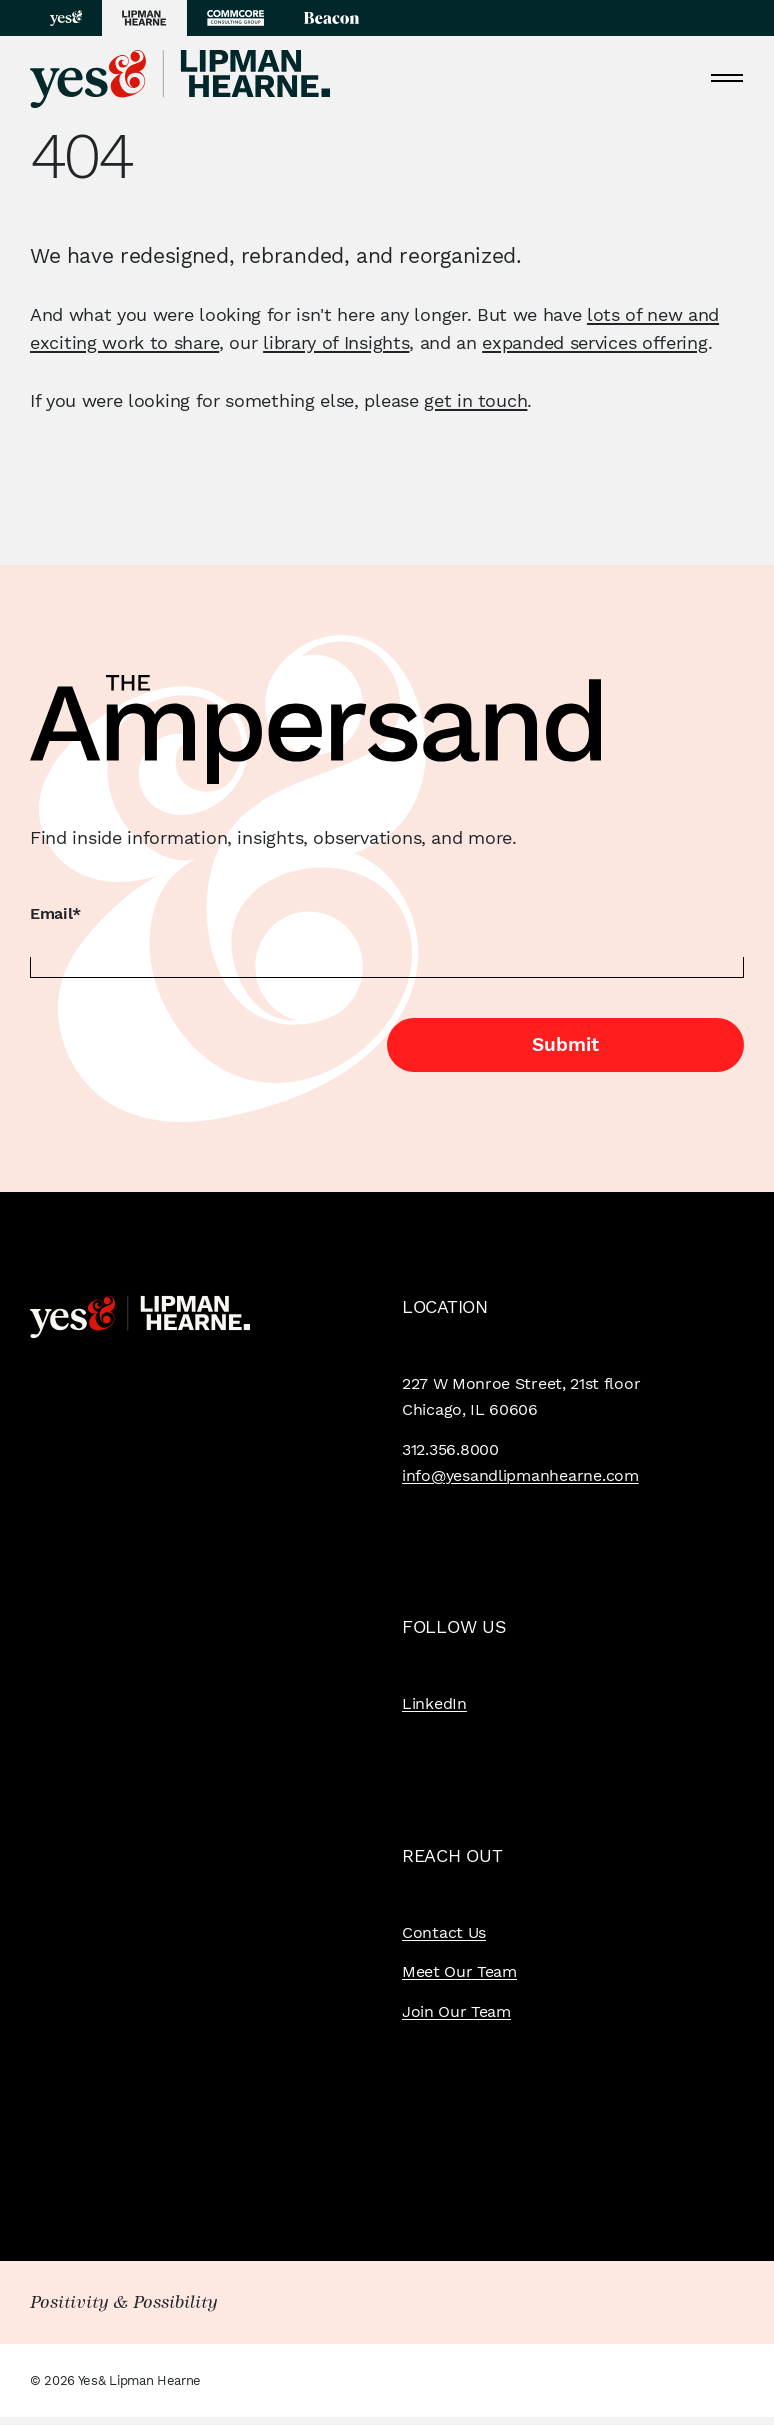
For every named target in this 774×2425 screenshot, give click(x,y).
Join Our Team (456, 2011)
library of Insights (336, 342)
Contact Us (444, 1932)
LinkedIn (434, 1703)
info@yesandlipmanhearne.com (520, 1475)
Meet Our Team (459, 1971)
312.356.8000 (450, 1449)
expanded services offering (594, 342)
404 (80, 158)
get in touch (475, 400)
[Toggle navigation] (727, 77)
